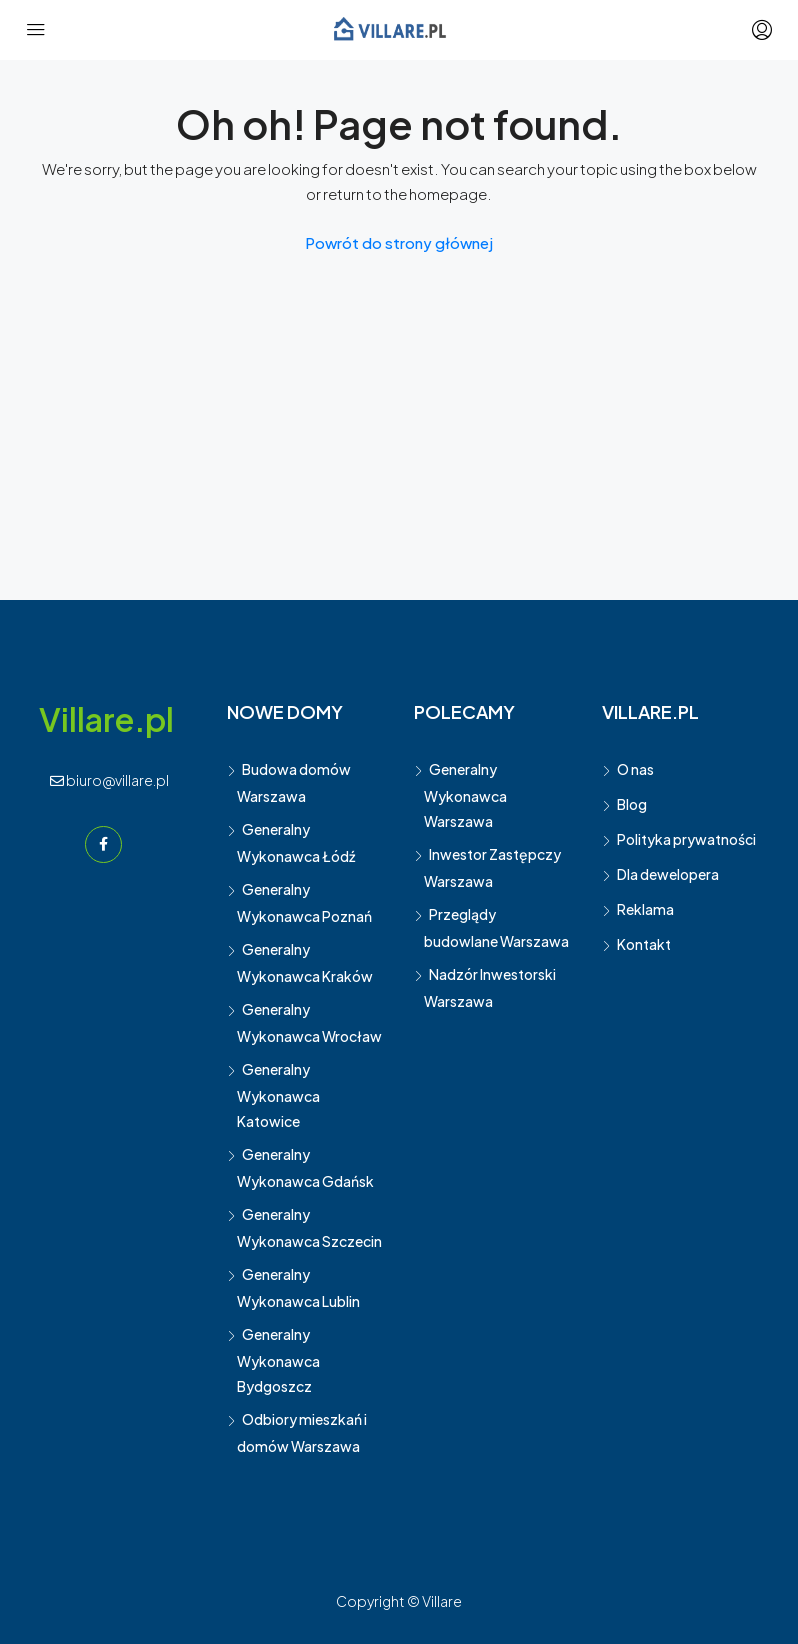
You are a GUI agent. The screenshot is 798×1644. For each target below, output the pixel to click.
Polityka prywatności (686, 839)
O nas (635, 769)
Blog (632, 804)
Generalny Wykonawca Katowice (278, 1095)
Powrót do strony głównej (399, 242)
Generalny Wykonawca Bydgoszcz (278, 1360)
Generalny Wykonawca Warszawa (465, 795)
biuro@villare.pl (109, 780)
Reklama (645, 909)
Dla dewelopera (668, 874)
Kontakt (644, 944)
